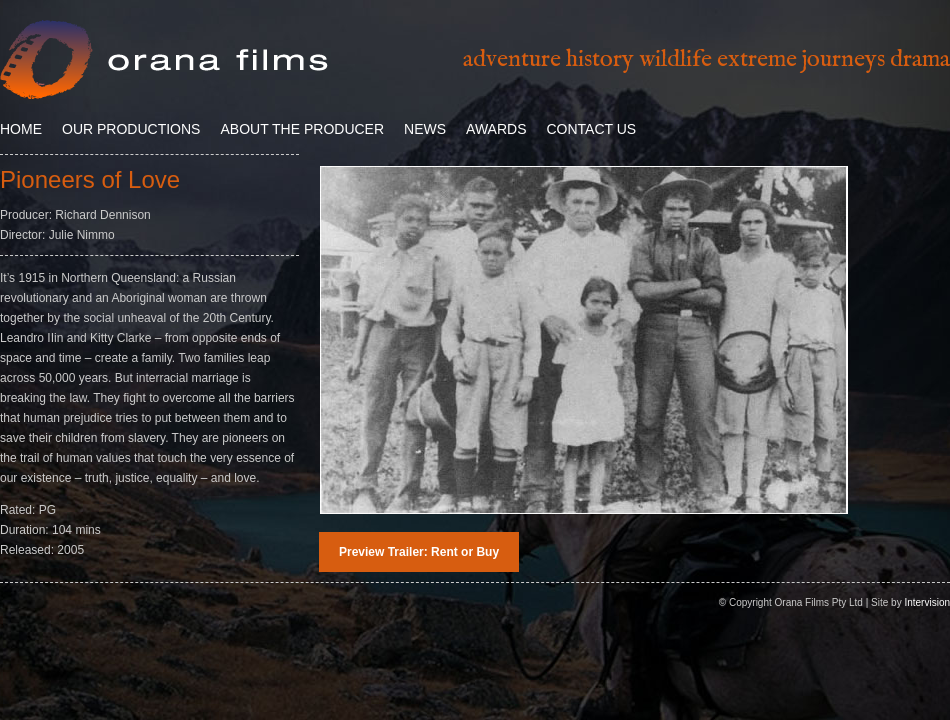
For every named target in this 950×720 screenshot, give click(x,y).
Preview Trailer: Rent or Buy (419, 552)
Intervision (927, 602)
